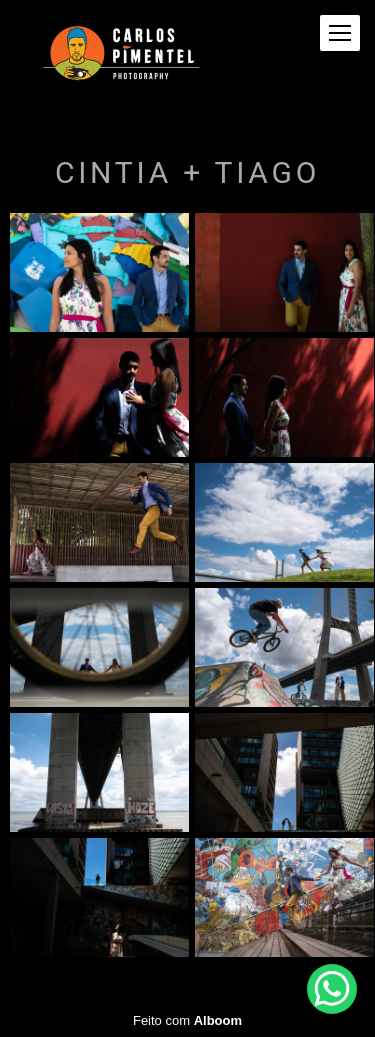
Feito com (187, 1020)
